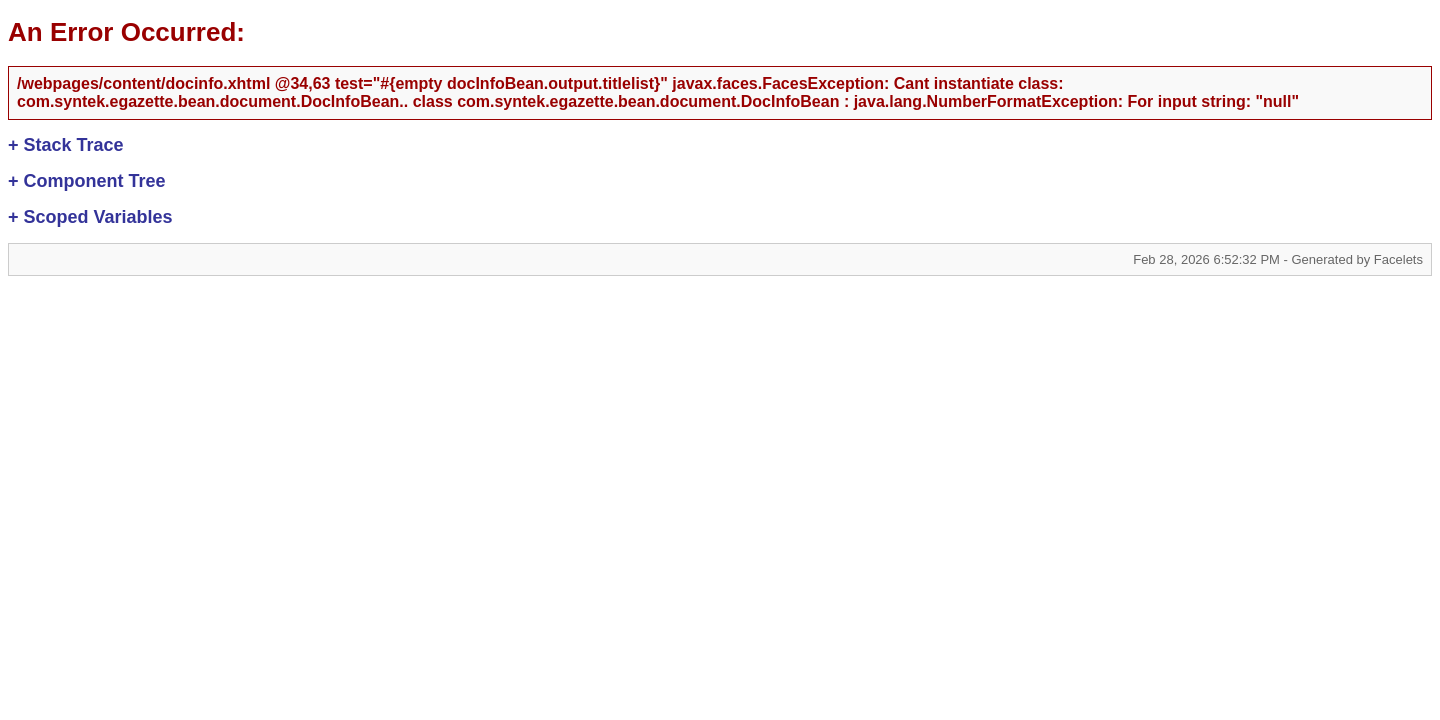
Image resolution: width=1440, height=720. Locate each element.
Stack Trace (66, 145)
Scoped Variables (90, 217)
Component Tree (87, 181)
